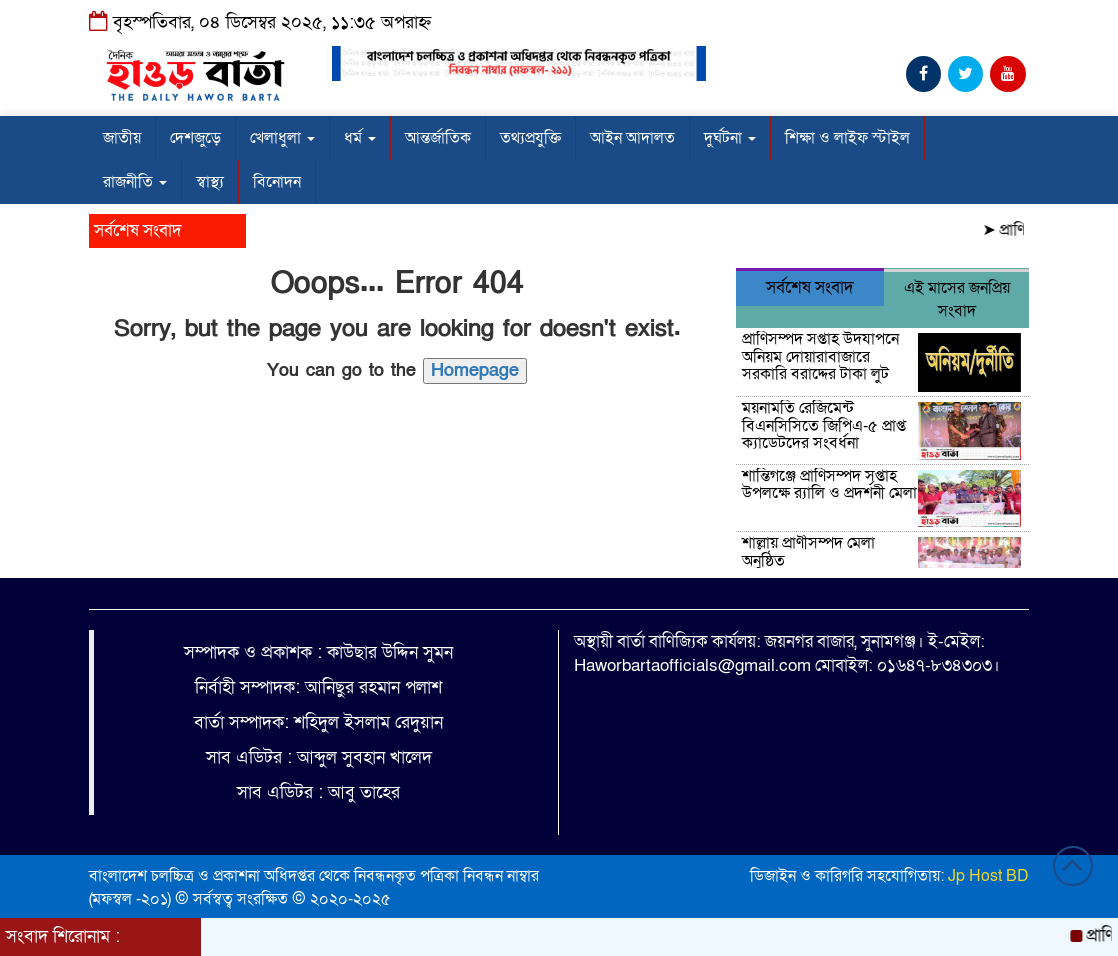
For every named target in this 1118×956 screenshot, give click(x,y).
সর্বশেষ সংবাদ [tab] (810, 287)
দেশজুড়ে (195, 138)
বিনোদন (277, 182)
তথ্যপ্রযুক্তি (530, 138)
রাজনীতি (135, 182)
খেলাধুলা (282, 138)
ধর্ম (360, 138)
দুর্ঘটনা (730, 138)
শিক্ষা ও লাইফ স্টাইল (847, 138)
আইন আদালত (632, 138)
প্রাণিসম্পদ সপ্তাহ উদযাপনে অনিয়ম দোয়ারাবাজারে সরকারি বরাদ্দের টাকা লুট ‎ (820, 356)
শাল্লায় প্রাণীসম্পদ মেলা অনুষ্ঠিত (808, 552)
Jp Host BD (988, 876)
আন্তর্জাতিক (438, 138)
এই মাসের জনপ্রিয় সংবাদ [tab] (957, 299)
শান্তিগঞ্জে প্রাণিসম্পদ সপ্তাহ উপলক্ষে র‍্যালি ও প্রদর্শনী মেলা (829, 485)
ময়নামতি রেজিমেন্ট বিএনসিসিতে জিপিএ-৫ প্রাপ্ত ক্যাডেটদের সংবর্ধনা (824, 425)
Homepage (475, 370)
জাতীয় (122, 138)
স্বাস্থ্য (210, 182)
